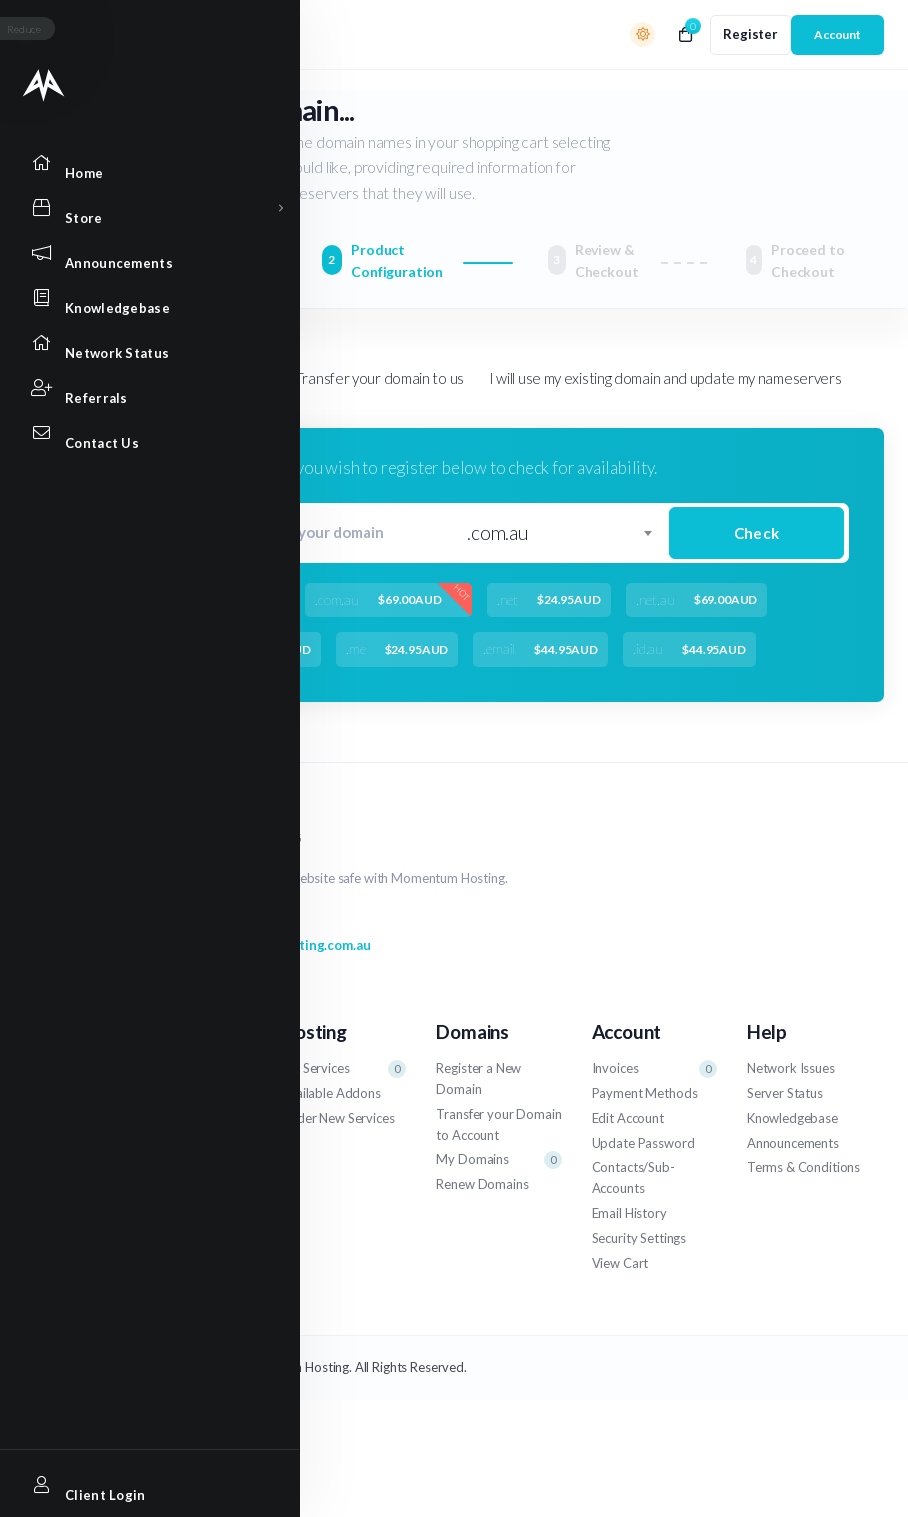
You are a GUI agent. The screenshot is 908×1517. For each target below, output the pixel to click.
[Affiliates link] (44, 387)
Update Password (643, 1143)
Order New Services (337, 1118)
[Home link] (44, 162)
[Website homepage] (44, 85)
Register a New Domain (478, 1078)
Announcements (793, 1143)
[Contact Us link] (44, 432)
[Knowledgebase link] (44, 297)
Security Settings (639, 1238)
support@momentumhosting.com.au (248, 945)
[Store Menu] (44, 207)
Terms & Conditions (803, 1167)
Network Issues (791, 1068)
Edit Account (628, 1118)
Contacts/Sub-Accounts (633, 1177)
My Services (343, 1069)
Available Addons (331, 1093)
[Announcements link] (44, 252)
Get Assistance (168, 1093)
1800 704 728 (177, 919)
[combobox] (559, 533)
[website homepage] (499, 840)
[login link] (837, 35)
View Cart (620, 1263)
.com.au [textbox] (498, 532)
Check (756, 533)
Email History (629, 1213)
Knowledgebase (792, 1118)
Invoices (654, 1069)
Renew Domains (482, 1184)
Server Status (785, 1093)
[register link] (750, 35)
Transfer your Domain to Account (498, 1124)
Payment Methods (645, 1093)
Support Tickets (188, 1069)
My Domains (498, 1160)
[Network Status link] (44, 342)
